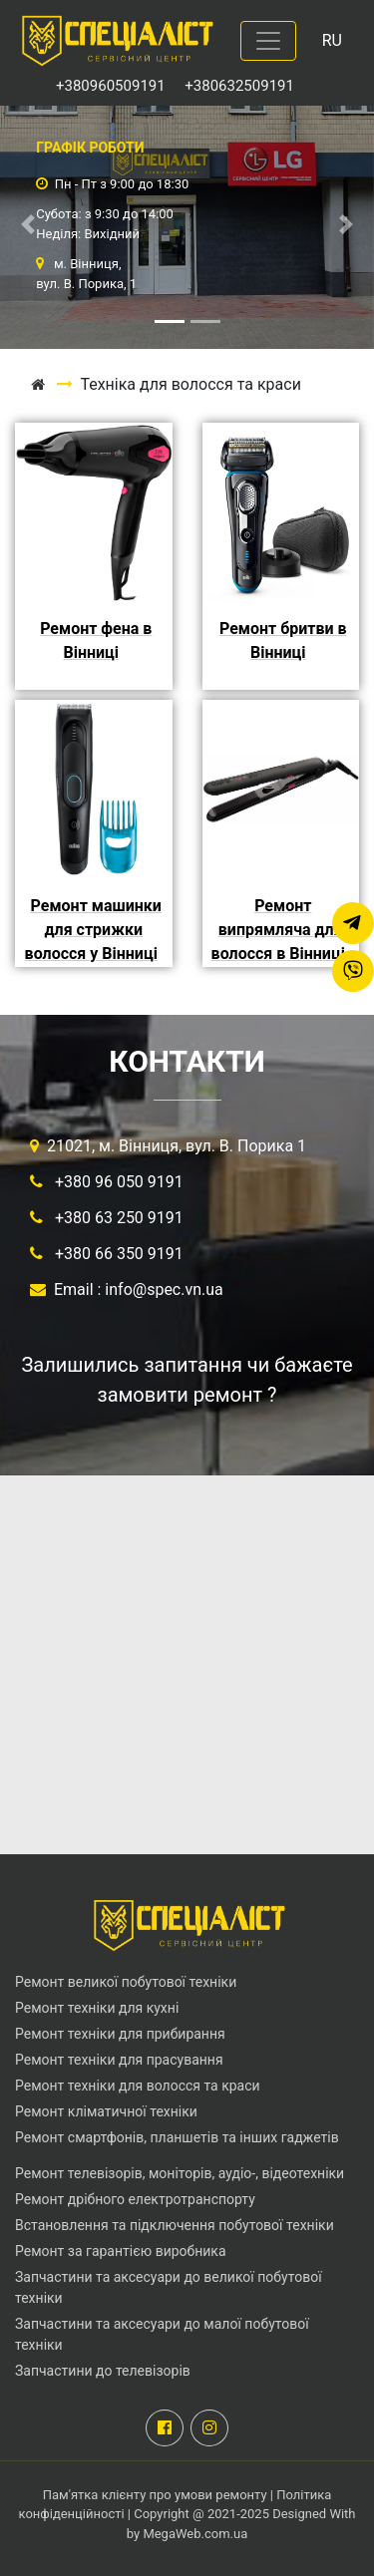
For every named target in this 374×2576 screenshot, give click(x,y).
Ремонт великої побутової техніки (125, 1982)
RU (332, 40)
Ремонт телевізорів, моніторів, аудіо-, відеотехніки (179, 2173)
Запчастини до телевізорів (102, 2371)
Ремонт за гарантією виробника (120, 2251)
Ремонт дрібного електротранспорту (135, 2199)
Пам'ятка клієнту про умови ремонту (156, 2494)
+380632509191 (239, 86)
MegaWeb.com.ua (195, 2533)
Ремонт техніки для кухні (97, 2008)
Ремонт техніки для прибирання (120, 2034)
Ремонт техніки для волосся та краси (137, 2085)
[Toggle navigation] (268, 41)
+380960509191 (112, 86)
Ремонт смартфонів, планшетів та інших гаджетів (177, 2137)
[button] (28, 224)
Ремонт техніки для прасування (119, 2060)
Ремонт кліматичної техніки (106, 2111)
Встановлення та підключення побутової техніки (174, 2225)
